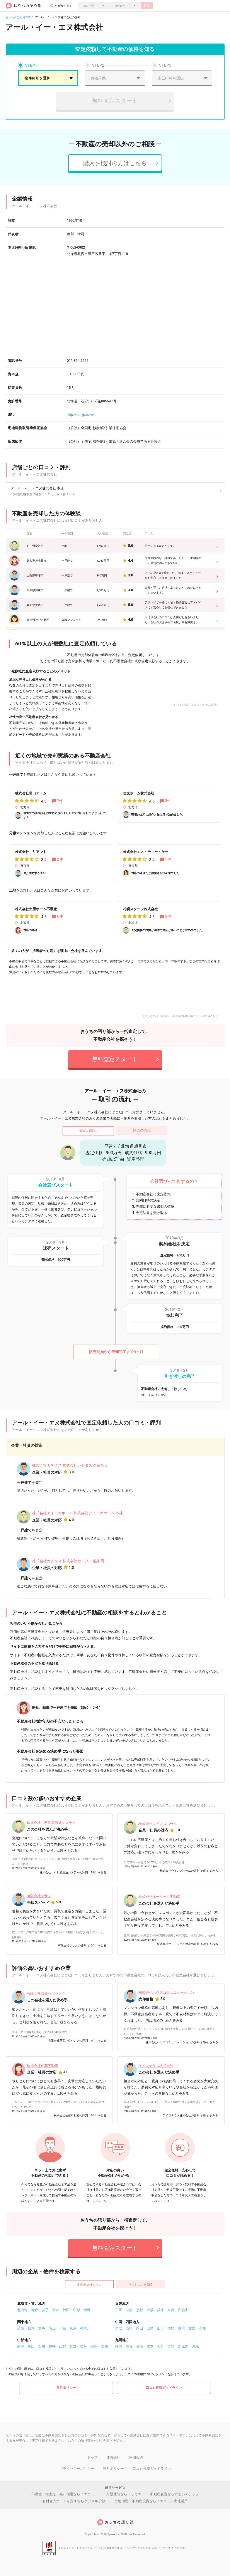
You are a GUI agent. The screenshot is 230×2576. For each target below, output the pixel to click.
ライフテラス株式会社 (155, 2057)
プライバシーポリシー (76, 2460)
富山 (31, 2338)
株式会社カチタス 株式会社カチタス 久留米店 (70, 1465)
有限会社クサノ (39, 1888)
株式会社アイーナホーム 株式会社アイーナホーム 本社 (77, 1513)
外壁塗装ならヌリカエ (123, 2486)
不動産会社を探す (89, 2276)
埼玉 (52, 2320)
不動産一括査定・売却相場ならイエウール (64, 2486)
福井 (52, 2338)
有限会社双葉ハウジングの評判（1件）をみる (77, 2032)
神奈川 (85, 2320)
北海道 (22, 2302)
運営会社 (113, 2449)
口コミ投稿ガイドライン (164, 2379)
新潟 (20, 2338)
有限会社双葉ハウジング (46, 1985)
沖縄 (195, 2338)
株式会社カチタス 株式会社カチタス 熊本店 (68, 1561)
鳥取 (118, 2320)
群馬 (41, 2320)
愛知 (104, 2338)
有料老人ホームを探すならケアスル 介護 (74, 2493)
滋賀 (129, 2302)
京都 (139, 2302)
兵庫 (160, 2302)
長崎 (139, 2338)
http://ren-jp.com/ (80, 415)
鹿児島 (183, 2338)
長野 (73, 2338)
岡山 (139, 2320)
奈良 (170, 2302)
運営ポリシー (66, 2379)
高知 (202, 2320)
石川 (41, 2338)
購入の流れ (142, 1130)
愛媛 (191, 2320)
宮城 (55, 2302)
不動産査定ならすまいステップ (174, 2486)
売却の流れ (88, 1131)
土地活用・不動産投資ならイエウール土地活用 (151, 2493)
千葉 (62, 2320)
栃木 (31, 2320)
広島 (150, 2320)
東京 (73, 2320)
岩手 (45, 2302)
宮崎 (170, 2338)
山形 (76, 2302)
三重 (118, 2302)
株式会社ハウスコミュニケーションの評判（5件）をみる (182, 2034)
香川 (181, 2320)
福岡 (118, 2338)
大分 (160, 2338)
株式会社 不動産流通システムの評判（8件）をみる (73, 1865)
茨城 (20, 2320)
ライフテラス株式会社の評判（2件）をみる (190, 2107)
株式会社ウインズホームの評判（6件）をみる (189, 1863)
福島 (86, 2302)
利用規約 (136, 2449)
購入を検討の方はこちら (115, 163)
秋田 (66, 2302)
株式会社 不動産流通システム (51, 1815)
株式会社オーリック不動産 (159, 1889)
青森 (34, 2302)
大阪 (150, 2302)
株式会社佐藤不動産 (42, 2057)
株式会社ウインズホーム (157, 1816)
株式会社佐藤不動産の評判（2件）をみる (80, 2107)
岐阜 (83, 2338)
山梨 (62, 2338)
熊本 (150, 2338)
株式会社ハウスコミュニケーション (166, 1985)
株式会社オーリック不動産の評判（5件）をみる (187, 1936)
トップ (92, 2449)
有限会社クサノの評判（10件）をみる (82, 1937)
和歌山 (183, 2302)
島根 (129, 2320)
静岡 (93, 2338)
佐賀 (129, 2338)
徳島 (170, 2320)
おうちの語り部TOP (18, 17)
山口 (160, 2320)
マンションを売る (140, 2276)
